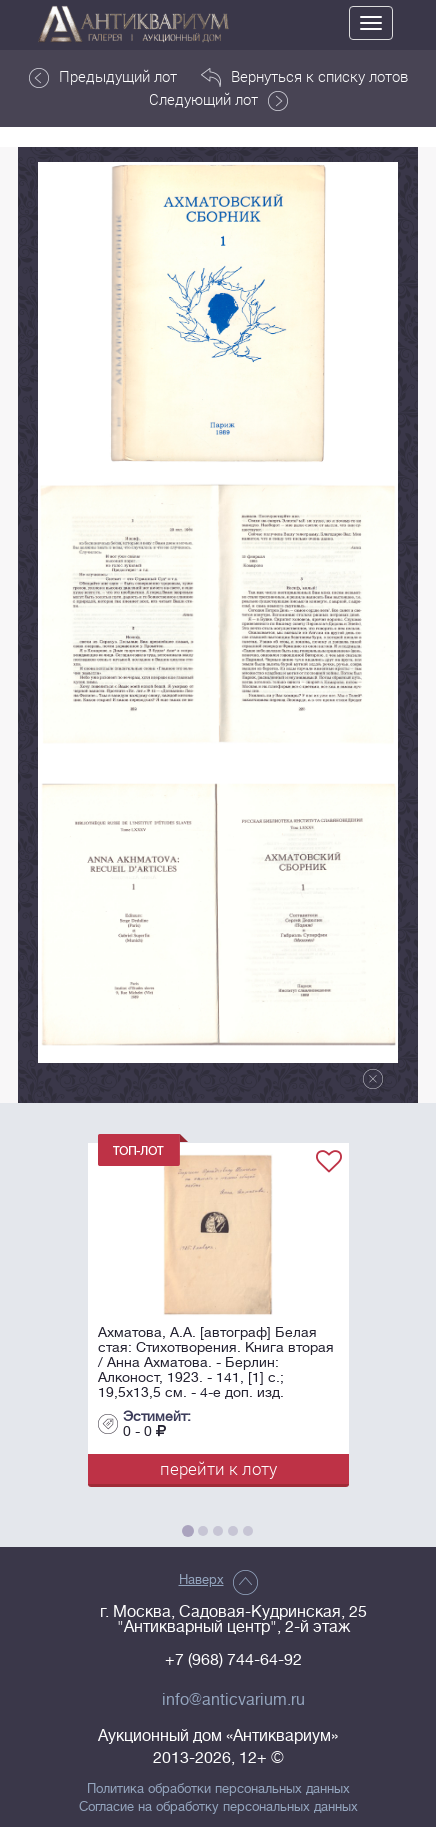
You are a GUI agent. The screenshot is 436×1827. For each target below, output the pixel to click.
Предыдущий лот (103, 77)
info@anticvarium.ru (233, 1700)
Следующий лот (218, 100)
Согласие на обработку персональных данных (218, 1807)
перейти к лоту (218, 1468)
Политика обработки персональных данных (218, 1789)
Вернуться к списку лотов (304, 77)
